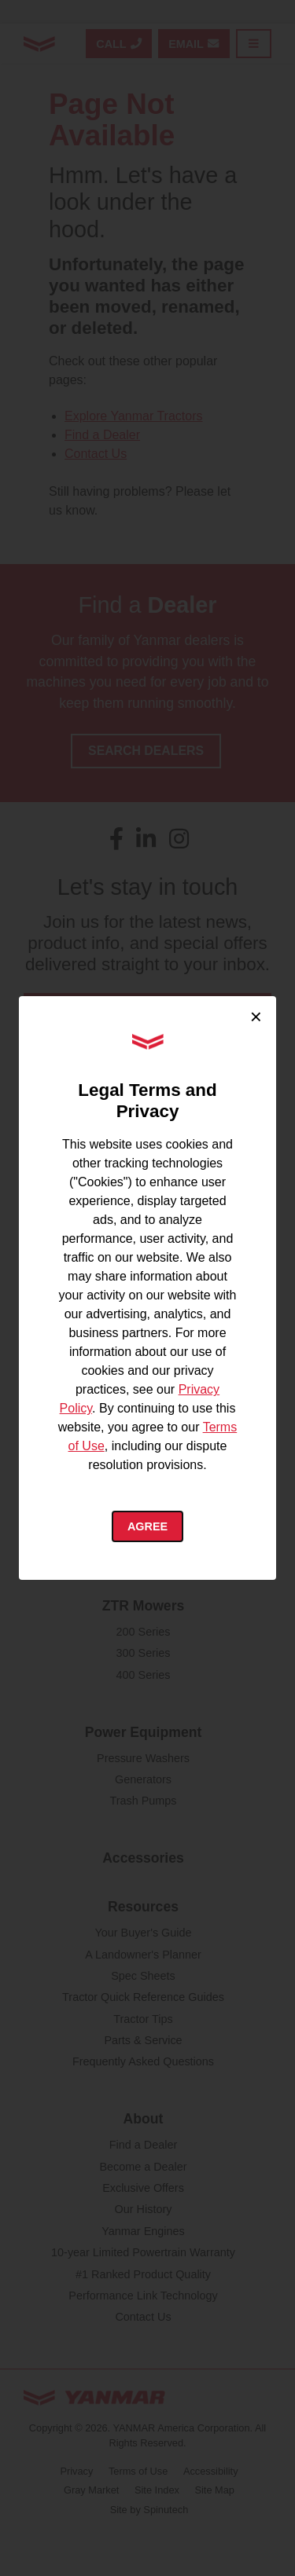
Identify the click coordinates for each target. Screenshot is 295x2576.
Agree (147, 1526)
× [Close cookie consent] (256, 1017)
